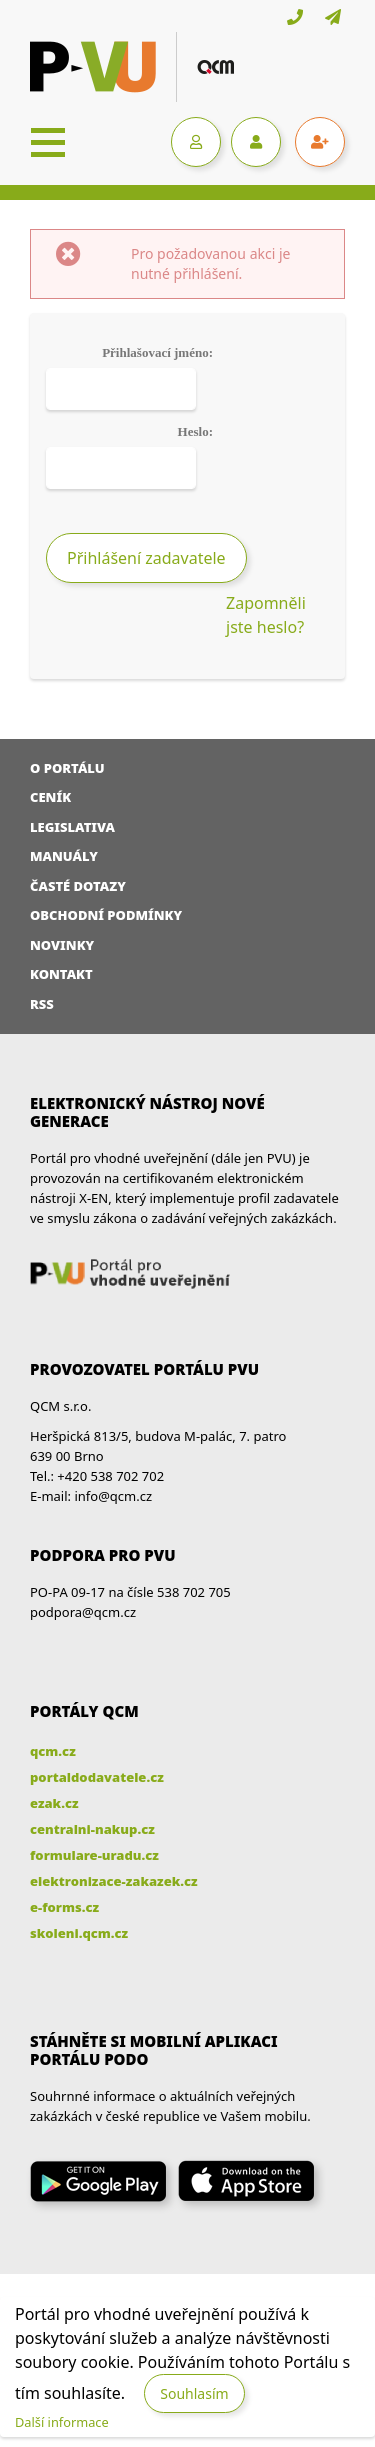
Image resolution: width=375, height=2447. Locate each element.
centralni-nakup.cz (92, 1829)
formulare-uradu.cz (94, 1855)
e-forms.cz (64, 1907)
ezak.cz (54, 1803)
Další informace (62, 2422)
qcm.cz (53, 1751)
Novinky (62, 945)
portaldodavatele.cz (97, 1777)
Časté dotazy (78, 886)
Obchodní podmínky (106, 915)
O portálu (67, 768)
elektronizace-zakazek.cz (114, 1881)
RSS (42, 1004)
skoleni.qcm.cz (79, 1933)
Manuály (64, 856)
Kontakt (61, 974)
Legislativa (72, 827)
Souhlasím (194, 2393)
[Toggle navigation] (48, 142)
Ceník (50, 797)
